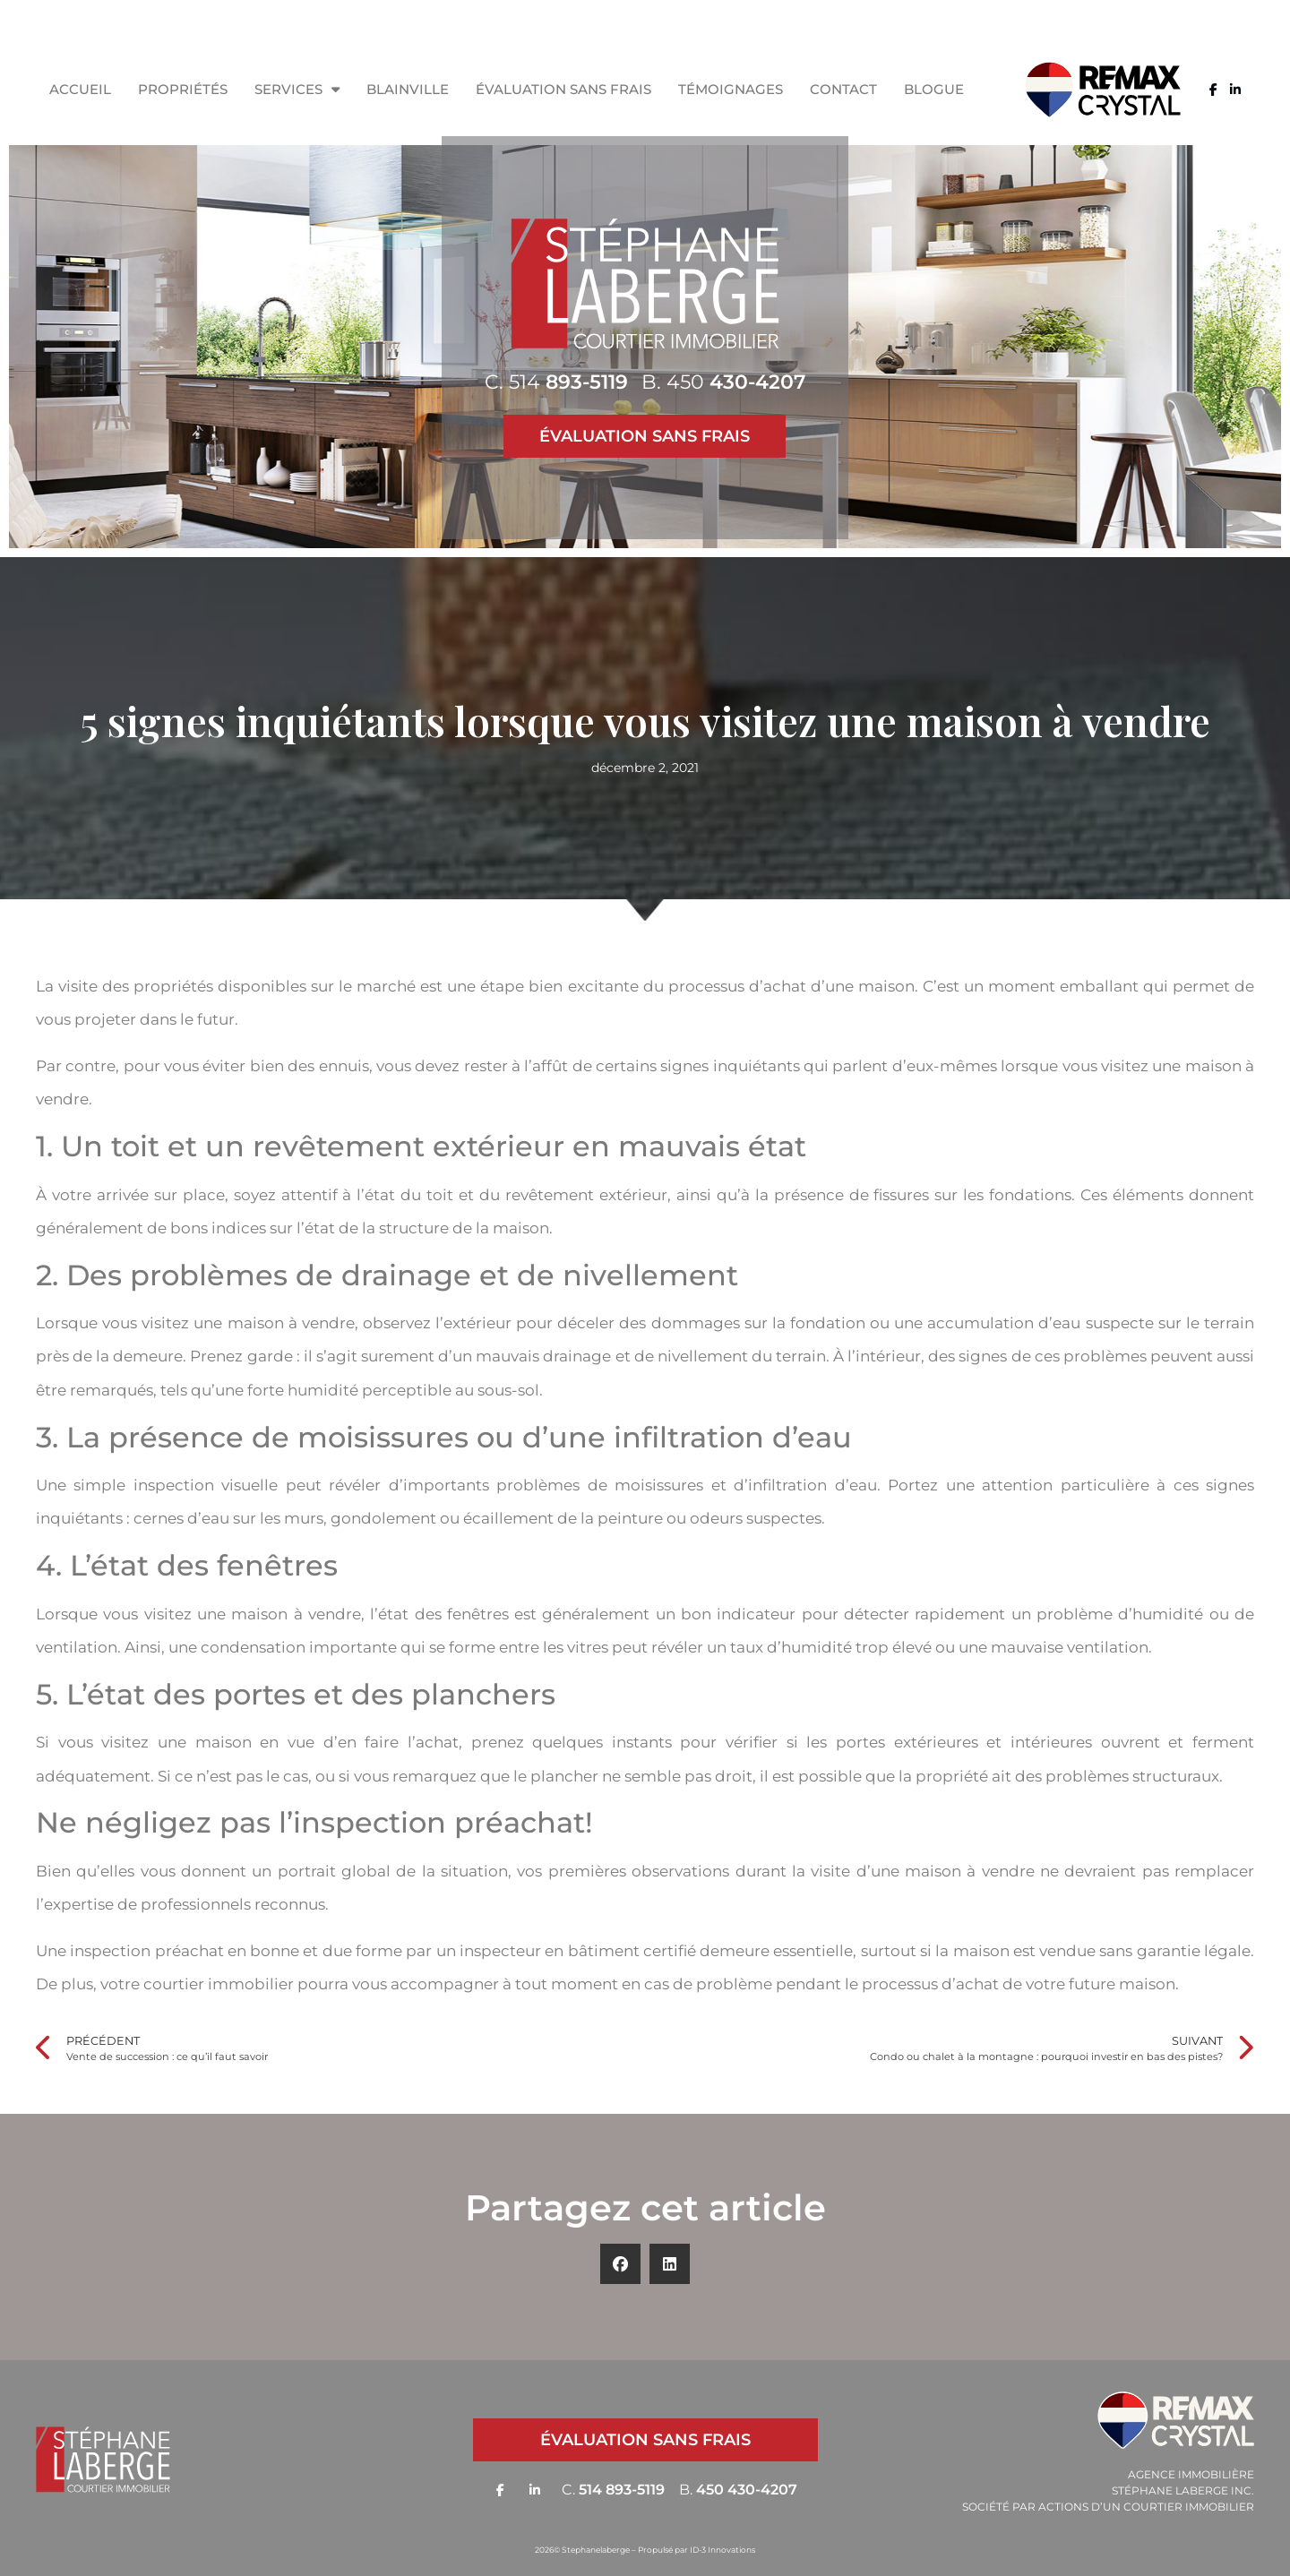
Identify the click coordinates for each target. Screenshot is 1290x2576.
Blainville (407, 89)
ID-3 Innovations (722, 2550)
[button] (620, 2264)
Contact (843, 89)
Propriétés (183, 89)
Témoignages (730, 89)
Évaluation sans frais (563, 89)
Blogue (934, 89)
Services (297, 89)
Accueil (80, 89)
